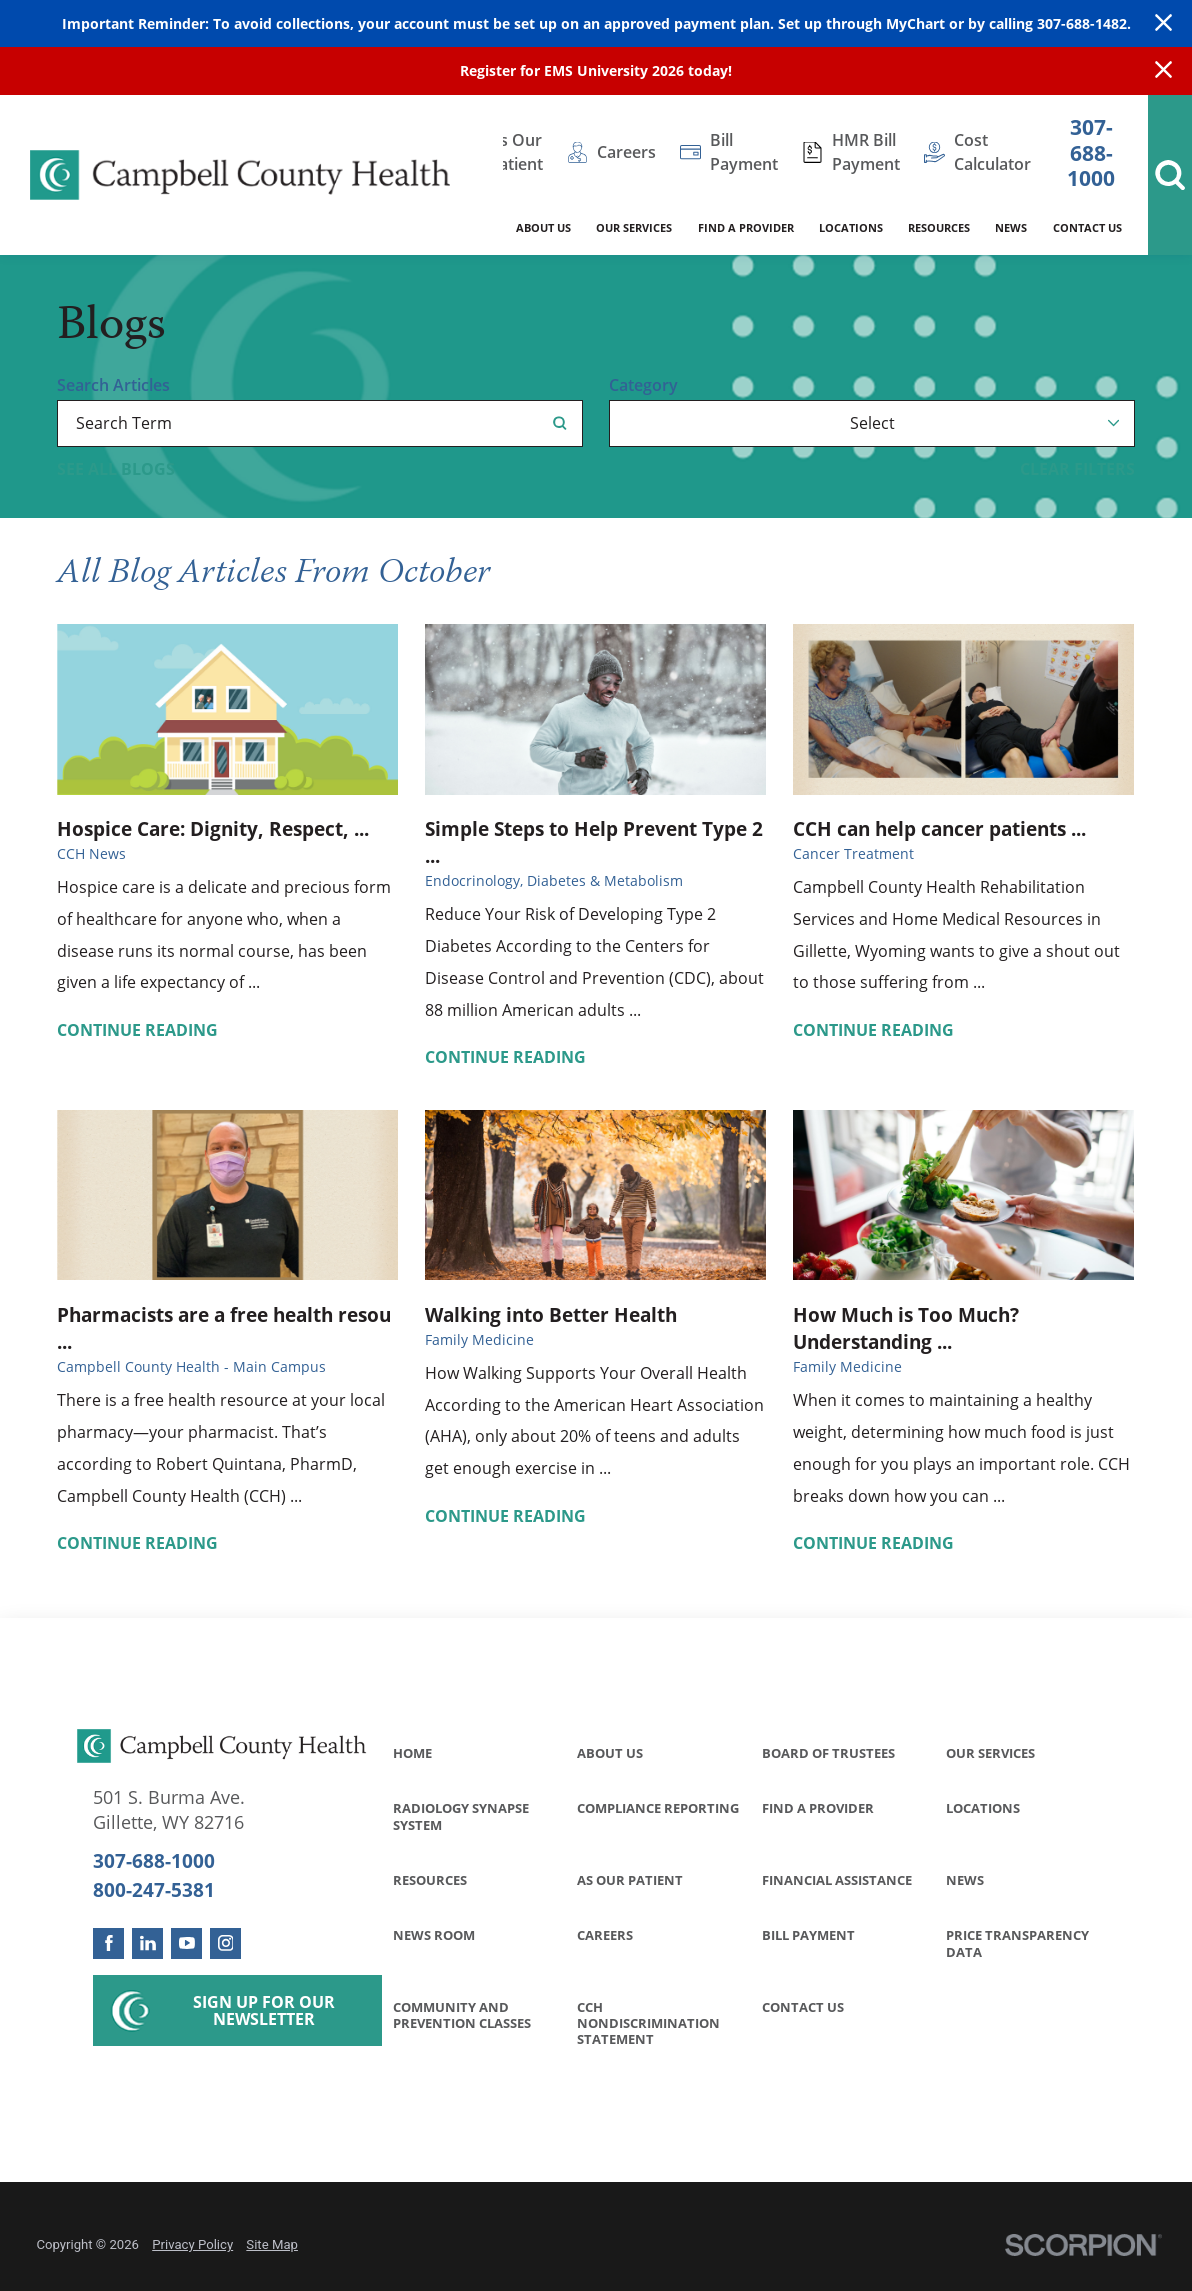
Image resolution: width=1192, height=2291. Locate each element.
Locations (983, 1808)
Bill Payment (808, 1935)
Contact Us (803, 2007)
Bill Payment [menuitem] (744, 152)
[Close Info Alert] (1163, 71)
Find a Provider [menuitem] (746, 227)
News (965, 1880)
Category (643, 386)
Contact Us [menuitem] (1087, 227)
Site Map (272, 2244)
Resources (430, 1880)
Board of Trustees (828, 1753)
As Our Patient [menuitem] (516, 152)
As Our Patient (630, 1880)
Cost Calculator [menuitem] (992, 152)
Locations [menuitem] (851, 227)
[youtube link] (186, 1943)
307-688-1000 (1091, 152)
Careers (605, 1935)
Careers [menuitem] (626, 152)
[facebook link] (108, 1943)
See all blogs (116, 470)
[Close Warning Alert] (1163, 24)
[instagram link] (225, 1943)
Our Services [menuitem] (634, 227)
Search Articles (113, 386)
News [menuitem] (1011, 227)
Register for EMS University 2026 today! (596, 70)
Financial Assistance (837, 1880)
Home (412, 1753)
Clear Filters (1077, 470)
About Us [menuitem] (543, 227)
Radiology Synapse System (461, 1816)
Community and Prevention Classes (462, 2015)
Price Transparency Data (1017, 1943)
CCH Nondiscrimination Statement (648, 2023)
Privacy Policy (192, 2244)
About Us (610, 1753)
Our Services (990, 1753)
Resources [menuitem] (939, 227)
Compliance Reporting (658, 1808)
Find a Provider (818, 1808)
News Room (434, 1935)
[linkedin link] (147, 1943)
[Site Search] (1170, 175)
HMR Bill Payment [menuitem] (866, 152)
